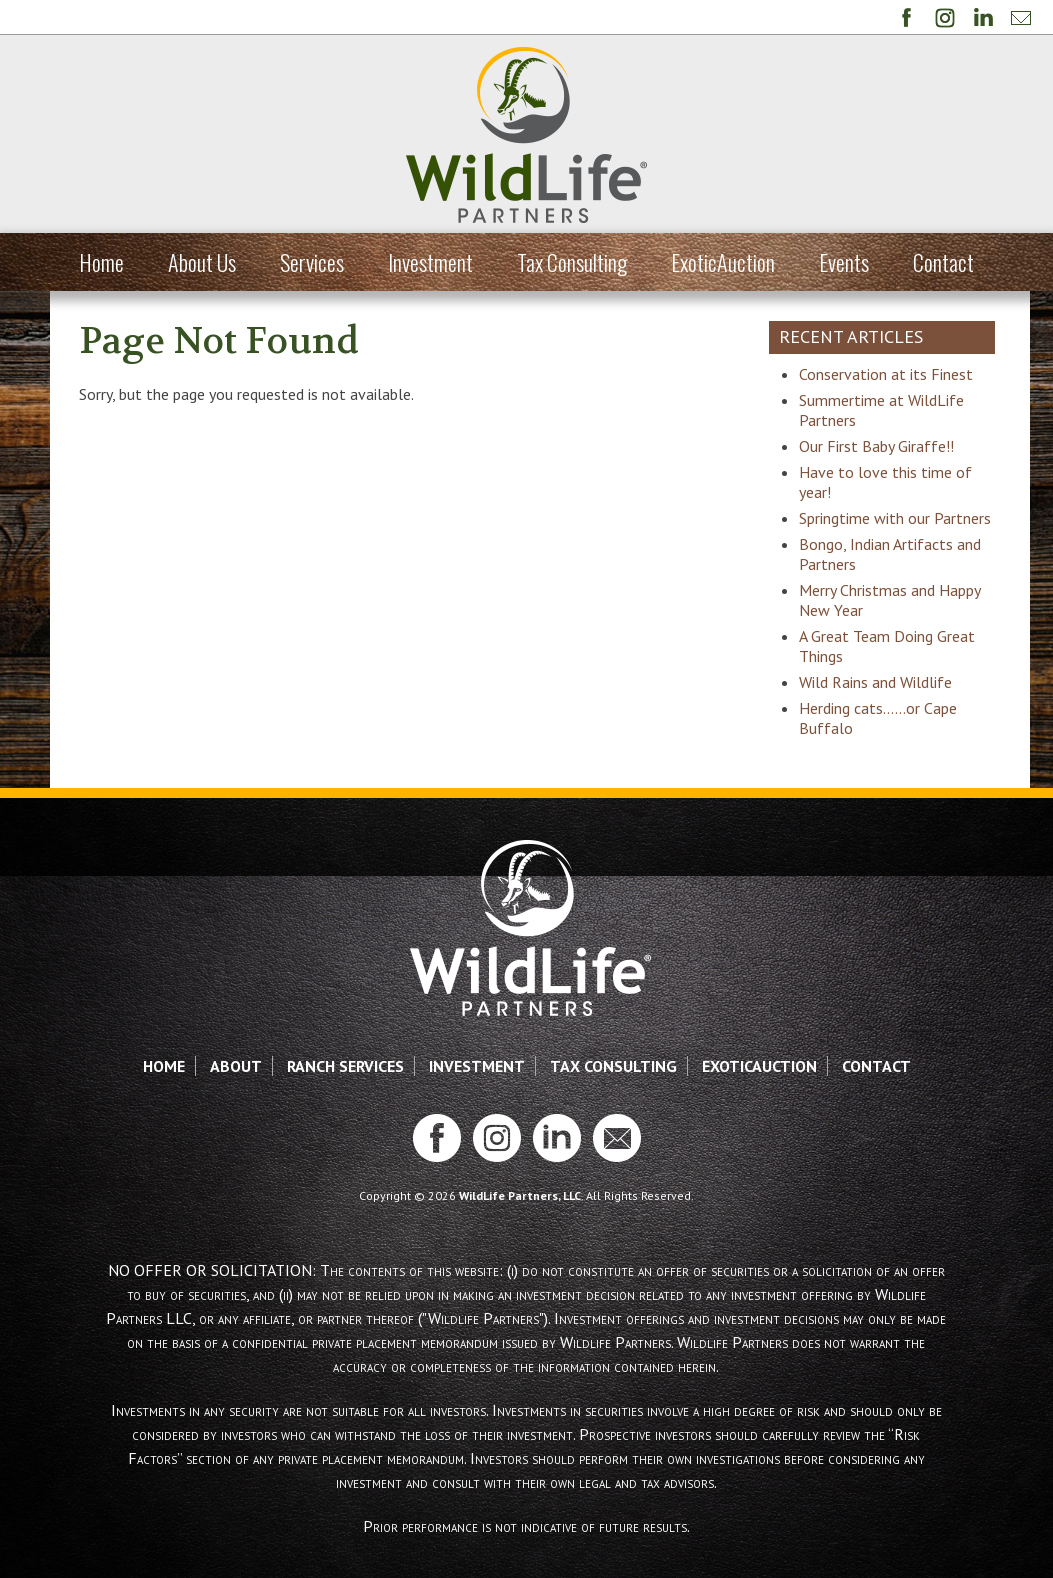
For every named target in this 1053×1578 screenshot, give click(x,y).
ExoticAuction (723, 262)
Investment (430, 262)
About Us (202, 262)
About (236, 1086)
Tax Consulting (572, 262)
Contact (943, 262)
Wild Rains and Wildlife (883, 702)
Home (101, 262)
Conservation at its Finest (894, 374)
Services (312, 262)
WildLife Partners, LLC (520, 1215)
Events (844, 262)
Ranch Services (345, 1086)
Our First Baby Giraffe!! (884, 446)
